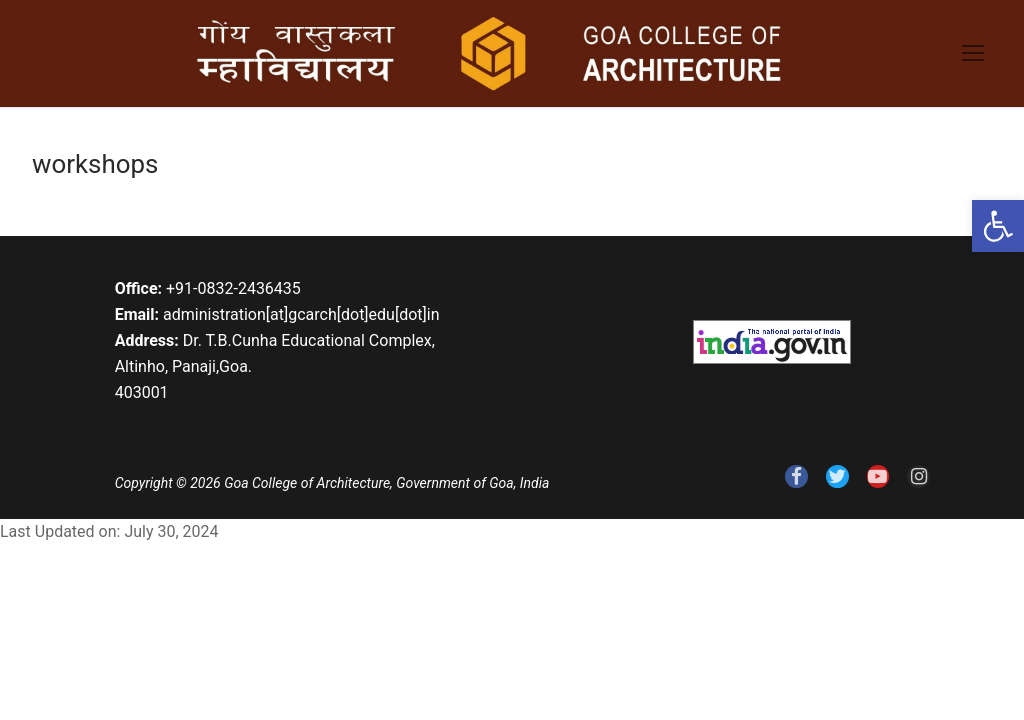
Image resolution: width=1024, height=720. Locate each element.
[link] (998, 226)
